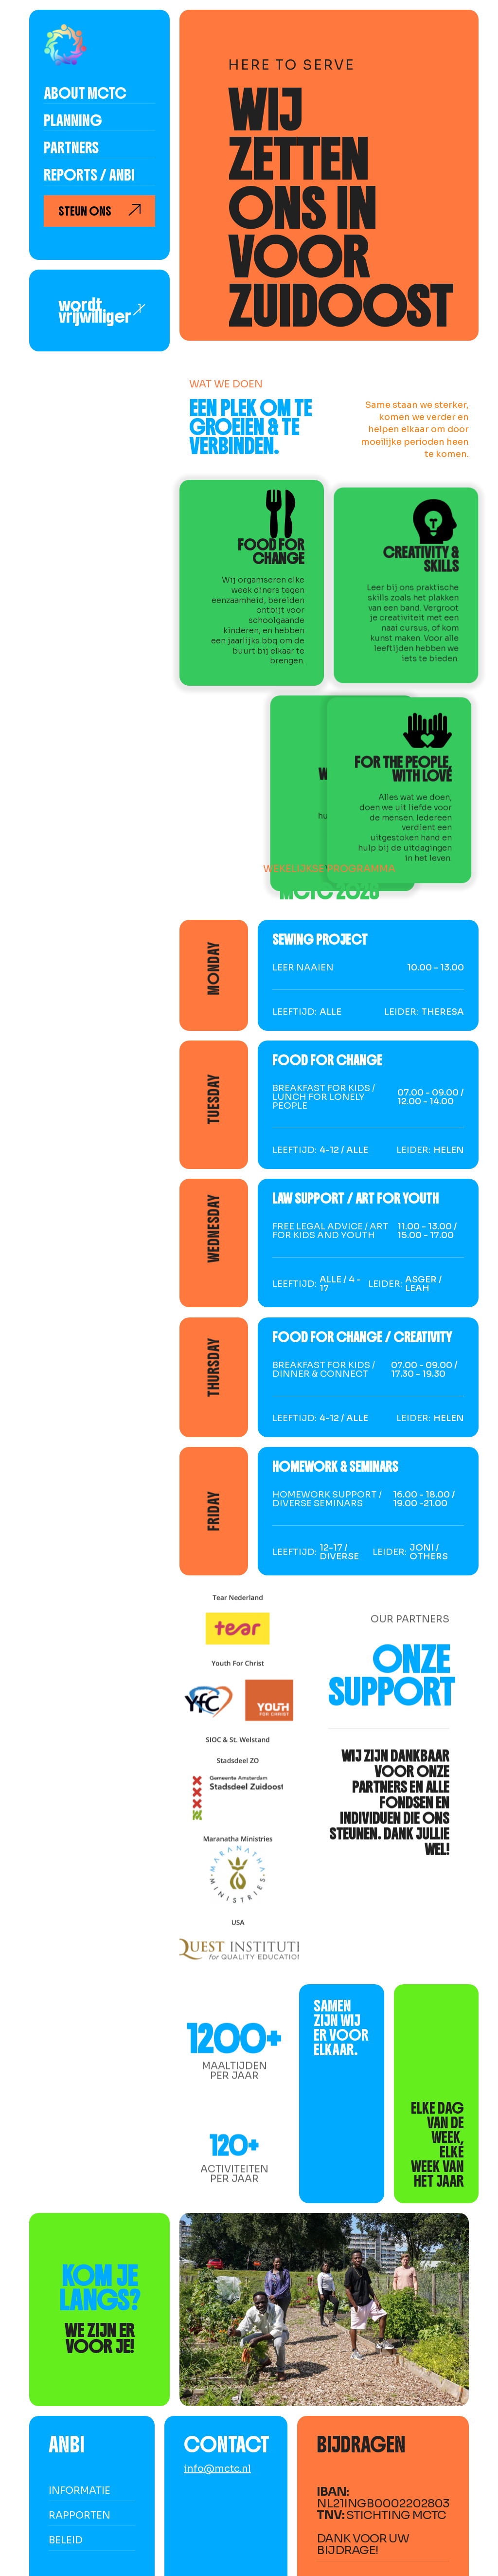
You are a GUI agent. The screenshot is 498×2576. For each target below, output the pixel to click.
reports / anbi (89, 176)
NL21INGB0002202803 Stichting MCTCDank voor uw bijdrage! (383, 2521)
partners (71, 149)
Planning (73, 121)
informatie (79, 2491)
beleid (66, 2540)
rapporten (79, 2515)
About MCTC (85, 94)
